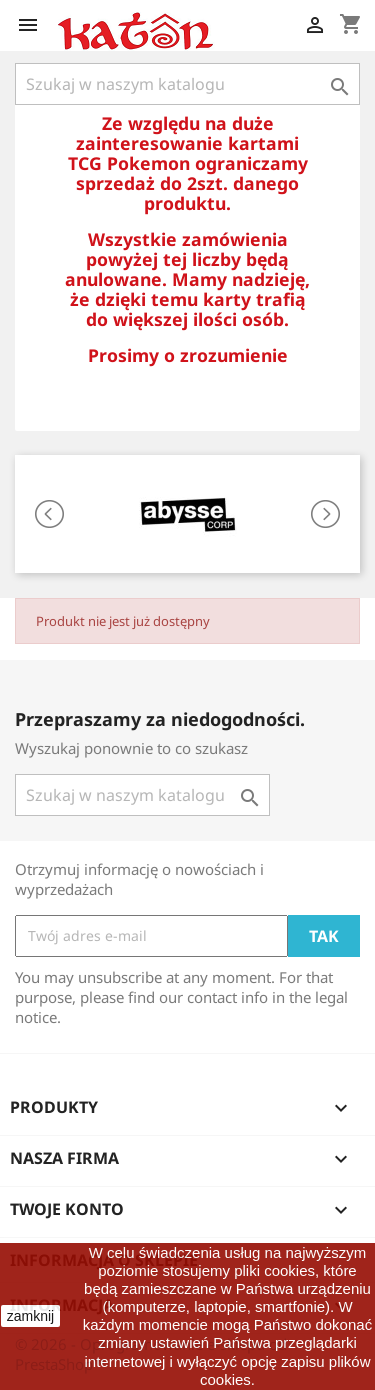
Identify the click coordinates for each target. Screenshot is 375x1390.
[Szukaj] (187, 84)
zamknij (30, 1316)
